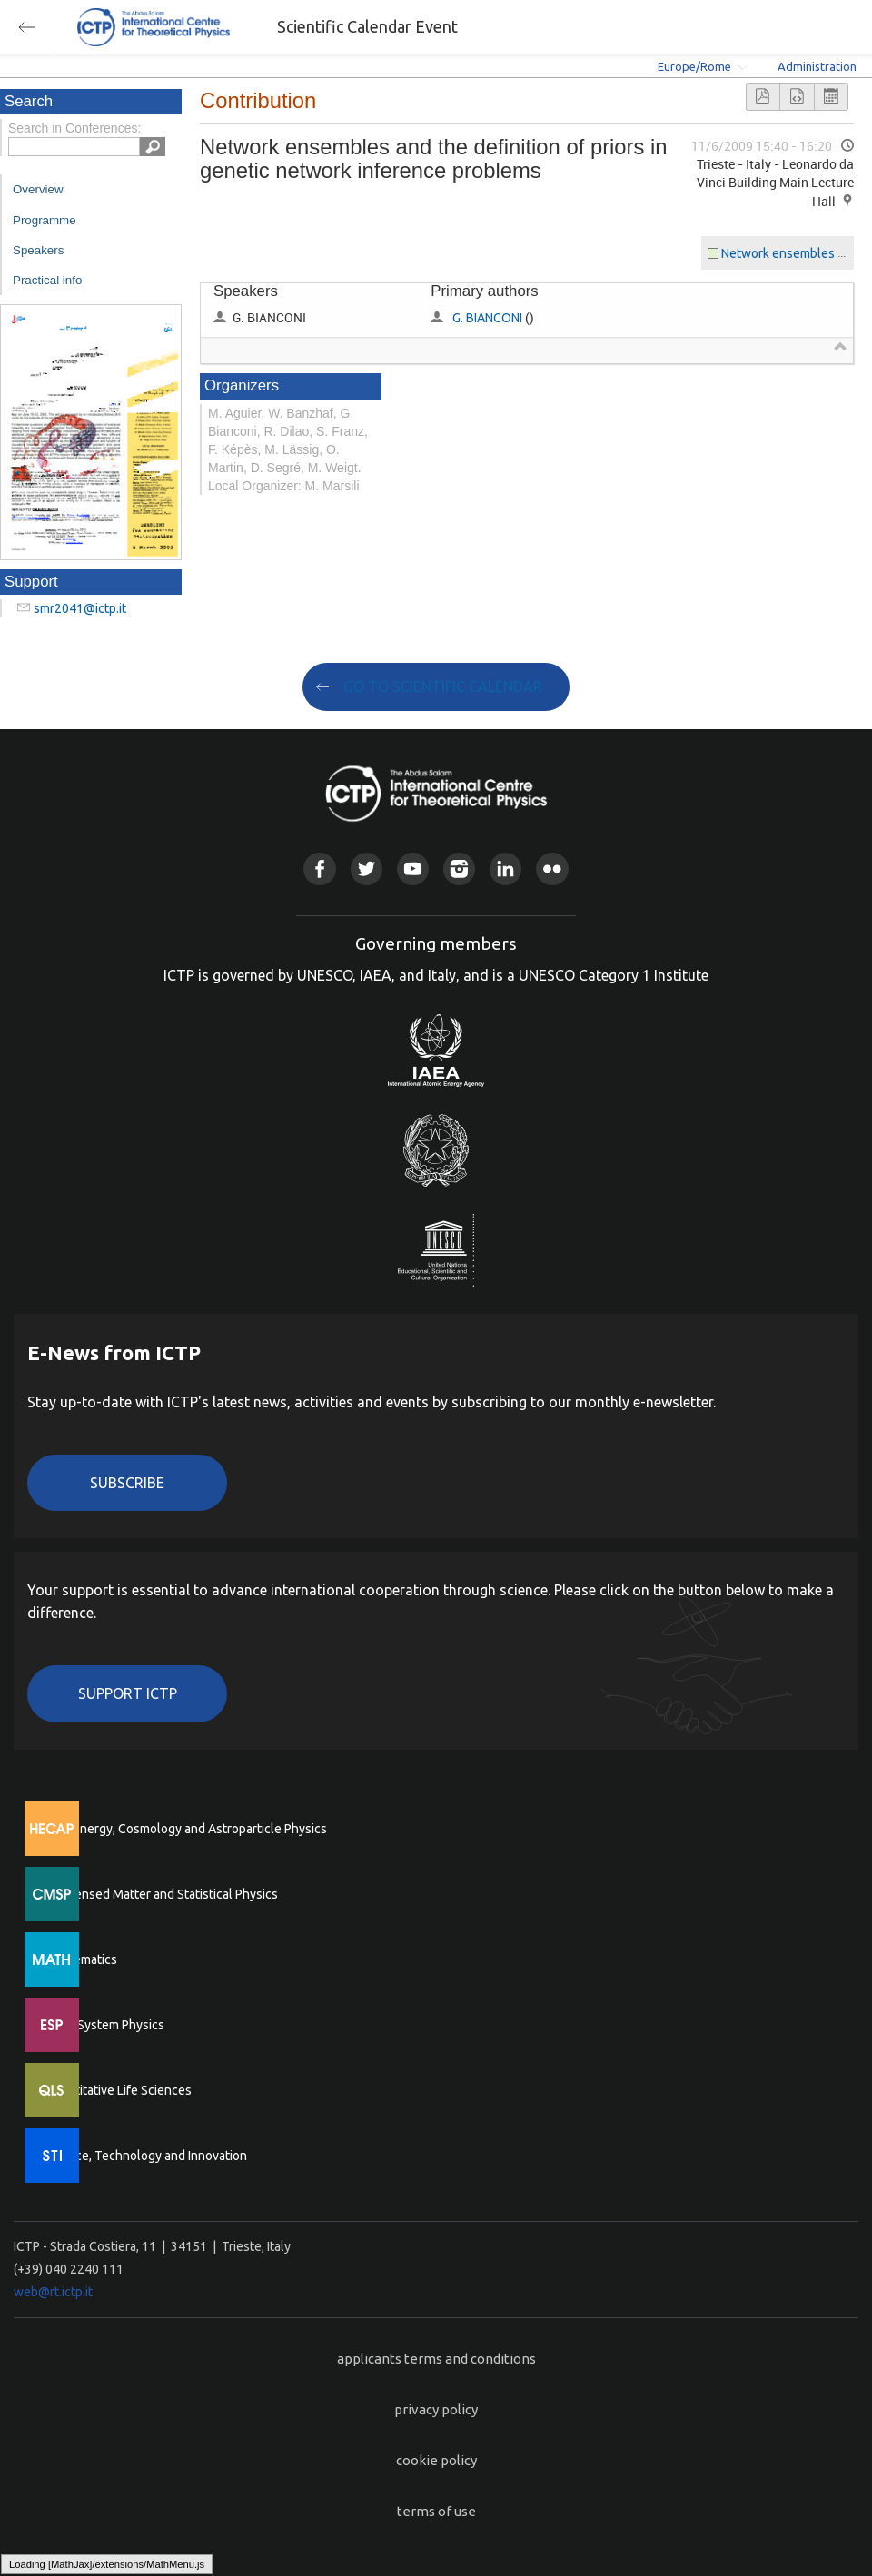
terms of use (436, 2511)
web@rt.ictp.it (53, 2292)
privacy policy (436, 2409)
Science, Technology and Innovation (146, 2155)
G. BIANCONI (487, 318)
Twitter (366, 868)
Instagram (459, 868)
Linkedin (505, 868)
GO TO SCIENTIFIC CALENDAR (442, 686)
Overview (38, 189)
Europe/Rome (694, 66)
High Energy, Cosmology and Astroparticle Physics (186, 1828)
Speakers (38, 250)
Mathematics (81, 1959)
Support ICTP (127, 1693)
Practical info (47, 280)
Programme (44, 220)
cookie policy (436, 2460)
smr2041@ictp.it (80, 608)
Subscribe (127, 1483)
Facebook (319, 868)
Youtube (413, 868)
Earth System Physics (104, 2025)
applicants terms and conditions (436, 2358)
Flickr (552, 868)
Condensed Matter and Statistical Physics (161, 1894)
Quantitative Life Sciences (118, 2090)
